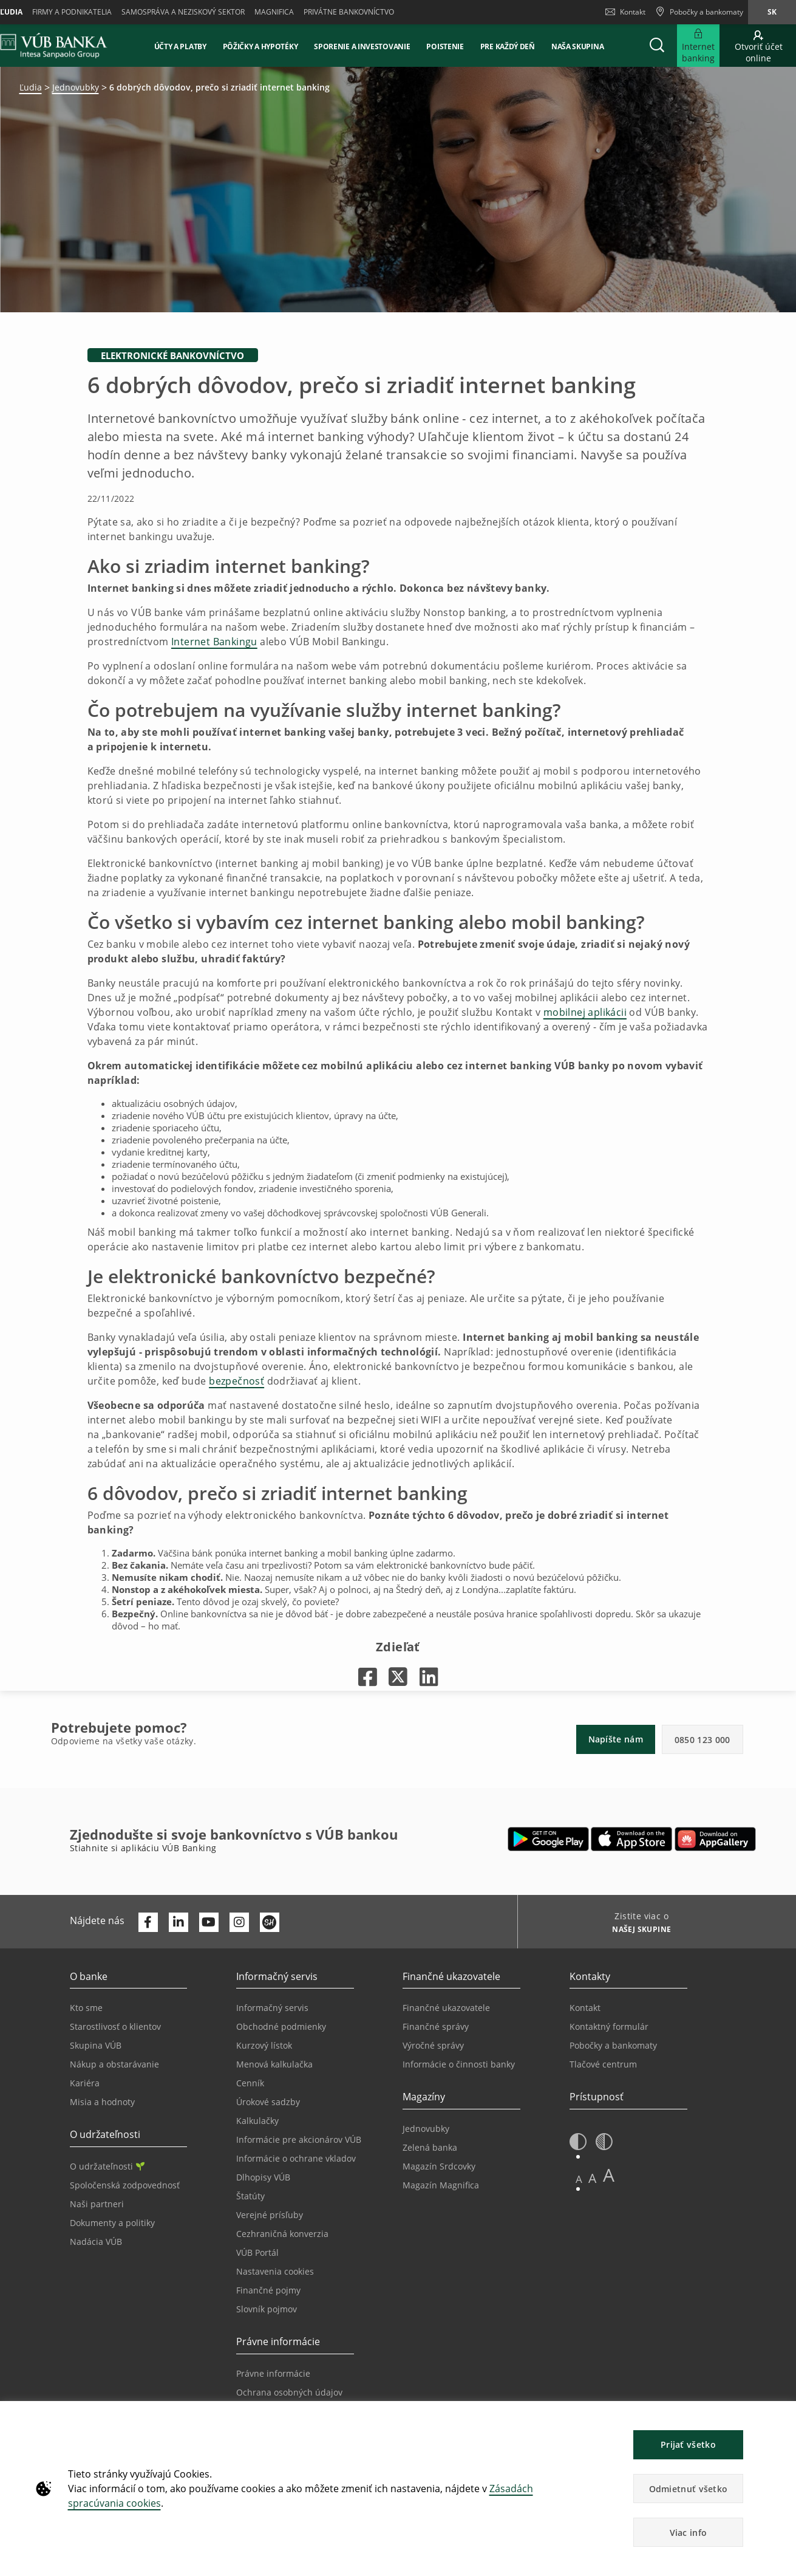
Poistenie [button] (444, 46)
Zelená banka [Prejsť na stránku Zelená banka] (430, 2147)
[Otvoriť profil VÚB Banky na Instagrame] (239, 1922)
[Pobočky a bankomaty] (699, 12)
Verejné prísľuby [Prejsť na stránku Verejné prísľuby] (269, 2215)
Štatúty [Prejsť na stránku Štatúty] (250, 2196)
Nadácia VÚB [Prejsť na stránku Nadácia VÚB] (96, 2241)
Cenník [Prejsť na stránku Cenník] (250, 2083)
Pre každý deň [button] (507, 46)
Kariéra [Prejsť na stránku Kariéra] (85, 2083)
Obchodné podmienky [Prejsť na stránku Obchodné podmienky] (281, 2026)
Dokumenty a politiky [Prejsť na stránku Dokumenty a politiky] (112, 2222)
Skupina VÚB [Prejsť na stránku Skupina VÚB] (95, 2045)
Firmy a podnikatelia (72, 12)
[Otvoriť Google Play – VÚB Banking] (549, 1839)
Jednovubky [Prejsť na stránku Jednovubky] (426, 2128)
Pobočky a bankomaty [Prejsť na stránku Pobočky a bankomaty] (613, 2045)
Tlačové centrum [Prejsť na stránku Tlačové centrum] (603, 2064)
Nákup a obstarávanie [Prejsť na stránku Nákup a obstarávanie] (114, 2064)
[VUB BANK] (53, 45)
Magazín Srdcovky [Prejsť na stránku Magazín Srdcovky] (439, 2166)
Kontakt (625, 12)
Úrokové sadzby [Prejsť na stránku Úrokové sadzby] (268, 2102)
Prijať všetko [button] (688, 2444)
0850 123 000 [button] (702, 1739)
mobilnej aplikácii (585, 1012)
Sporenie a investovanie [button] (362, 46)
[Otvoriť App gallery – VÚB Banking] (715, 1839)
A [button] (579, 2179)
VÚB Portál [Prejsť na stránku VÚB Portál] (257, 2252)
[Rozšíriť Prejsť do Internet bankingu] (698, 45)
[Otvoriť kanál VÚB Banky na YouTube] (209, 1922)
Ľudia (30, 87)
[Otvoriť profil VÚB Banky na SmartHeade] (269, 1922)
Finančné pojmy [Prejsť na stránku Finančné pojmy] (268, 2290)
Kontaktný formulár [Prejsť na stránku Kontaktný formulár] (609, 2026)
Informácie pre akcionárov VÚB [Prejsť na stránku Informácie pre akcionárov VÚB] (298, 2139)
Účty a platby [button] (180, 46)
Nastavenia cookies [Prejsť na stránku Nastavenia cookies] (275, 2271)
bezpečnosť (236, 1381)
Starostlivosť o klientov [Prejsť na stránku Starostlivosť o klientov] (115, 2026)
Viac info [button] (688, 2532)
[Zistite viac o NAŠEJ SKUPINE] (637, 1931)
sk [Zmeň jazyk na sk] (772, 12)
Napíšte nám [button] (615, 1739)
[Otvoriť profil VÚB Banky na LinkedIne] (178, 1922)
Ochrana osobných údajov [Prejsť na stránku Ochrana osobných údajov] (289, 2392)
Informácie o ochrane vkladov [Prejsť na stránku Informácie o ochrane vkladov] (296, 2158)
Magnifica (274, 12)
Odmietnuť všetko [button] (688, 2489)
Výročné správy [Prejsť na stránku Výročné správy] (433, 2045)
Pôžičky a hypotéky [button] (260, 46)
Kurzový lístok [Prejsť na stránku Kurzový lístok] (264, 2045)
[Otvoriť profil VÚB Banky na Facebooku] (148, 1922)
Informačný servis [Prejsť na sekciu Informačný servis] (272, 2007)
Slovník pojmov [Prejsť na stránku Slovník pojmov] (266, 2309)
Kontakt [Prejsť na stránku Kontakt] (585, 2007)
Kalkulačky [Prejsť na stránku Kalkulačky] (257, 2120)
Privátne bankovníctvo (349, 12)
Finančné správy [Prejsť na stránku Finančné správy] (436, 2026)
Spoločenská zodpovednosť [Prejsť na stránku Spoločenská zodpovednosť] (125, 2185)
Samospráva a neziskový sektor (183, 12)
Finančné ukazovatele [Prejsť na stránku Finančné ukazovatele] (446, 2007)
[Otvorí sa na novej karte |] (367, 1676)
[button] (657, 45)
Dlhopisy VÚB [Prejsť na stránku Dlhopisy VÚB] (263, 2177)
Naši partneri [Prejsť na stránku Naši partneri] (97, 2204)
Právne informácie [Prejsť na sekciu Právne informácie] (273, 2373)
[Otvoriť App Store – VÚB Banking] (632, 1839)
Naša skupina (577, 46)
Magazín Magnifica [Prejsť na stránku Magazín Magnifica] (441, 2185)
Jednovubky (75, 87)
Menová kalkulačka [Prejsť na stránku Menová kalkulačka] (274, 2064)
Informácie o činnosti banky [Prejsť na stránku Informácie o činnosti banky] (459, 2064)
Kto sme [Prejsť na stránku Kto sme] (86, 2007)
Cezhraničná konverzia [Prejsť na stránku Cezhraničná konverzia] (282, 2233)
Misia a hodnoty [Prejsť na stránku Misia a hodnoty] (102, 2102)
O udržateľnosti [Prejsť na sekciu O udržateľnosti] (107, 2166)
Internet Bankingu (214, 641)
